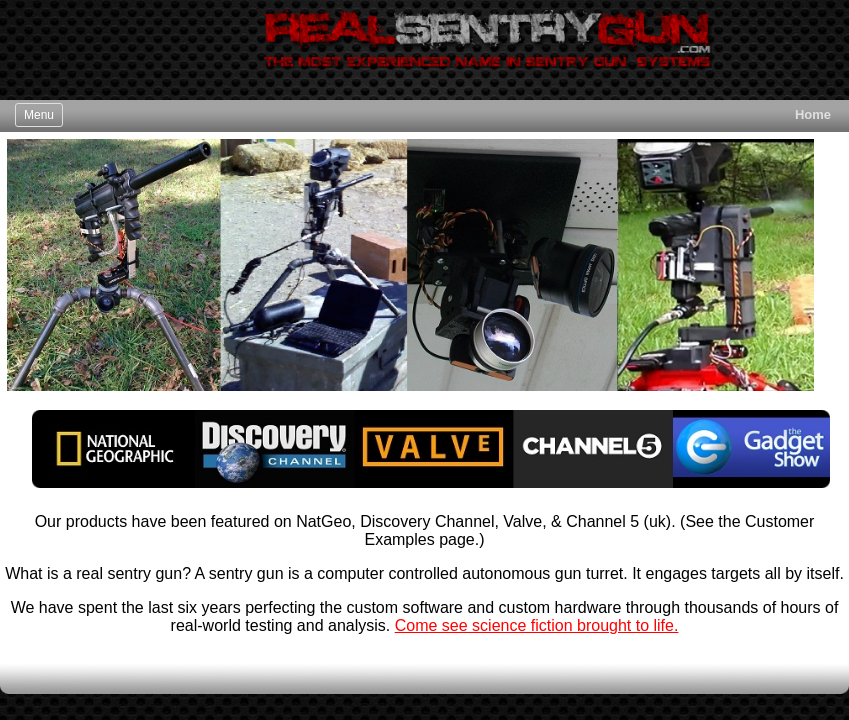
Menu (39, 115)
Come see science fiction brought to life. (537, 625)
